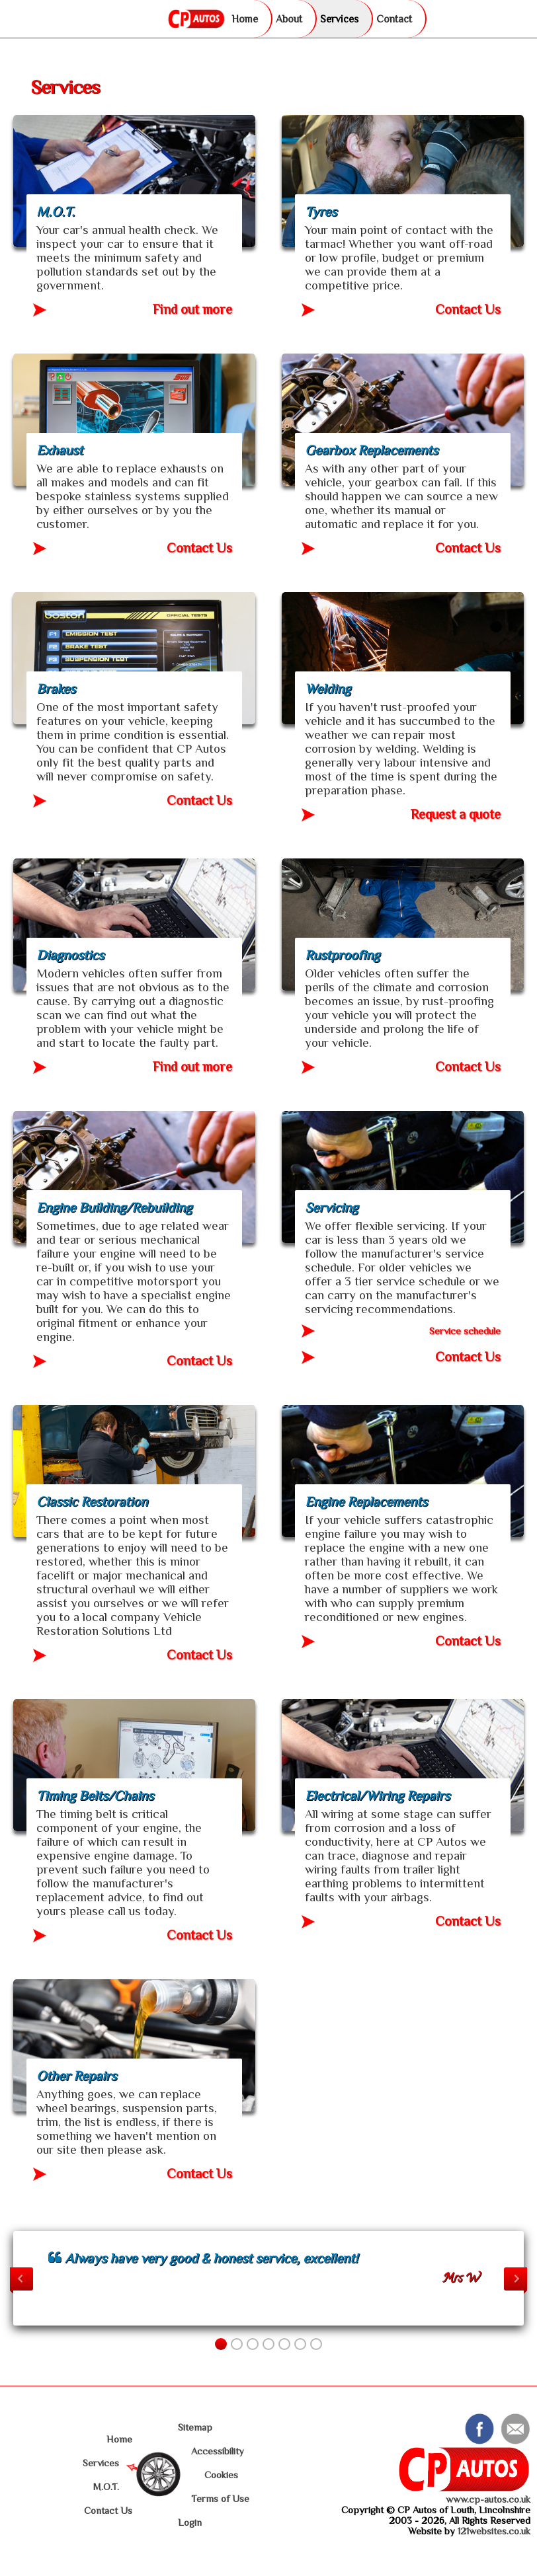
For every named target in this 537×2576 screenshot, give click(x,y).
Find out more (192, 309)
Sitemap (195, 2427)
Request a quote (456, 814)
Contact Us (468, 309)
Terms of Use (220, 2498)
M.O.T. (106, 2486)
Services (339, 18)
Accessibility (217, 2451)
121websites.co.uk (494, 2531)
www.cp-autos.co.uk (488, 2499)
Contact (394, 18)
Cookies (221, 2475)
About (289, 18)
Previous (21, 2279)
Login (190, 2522)
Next (515, 2279)
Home (244, 18)
